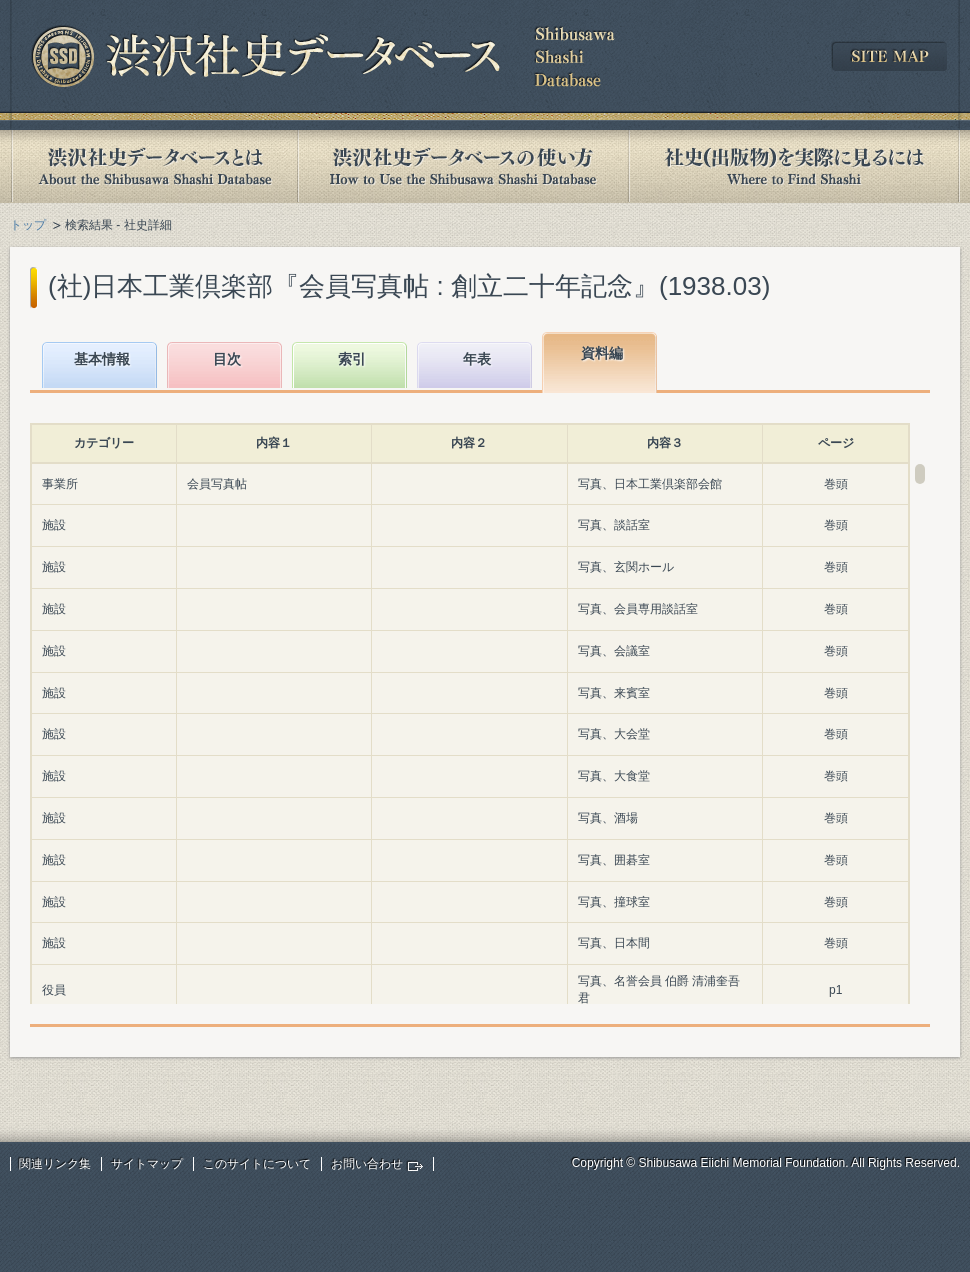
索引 (352, 359)
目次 (227, 359)
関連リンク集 (55, 1164)
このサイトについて (257, 1164)
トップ (28, 225)
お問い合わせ (367, 1164)
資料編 (602, 353)
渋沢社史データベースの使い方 (463, 166)
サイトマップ (147, 1164)
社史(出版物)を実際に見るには (794, 166)
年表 (477, 359)
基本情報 (102, 359)
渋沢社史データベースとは (153, 166)
